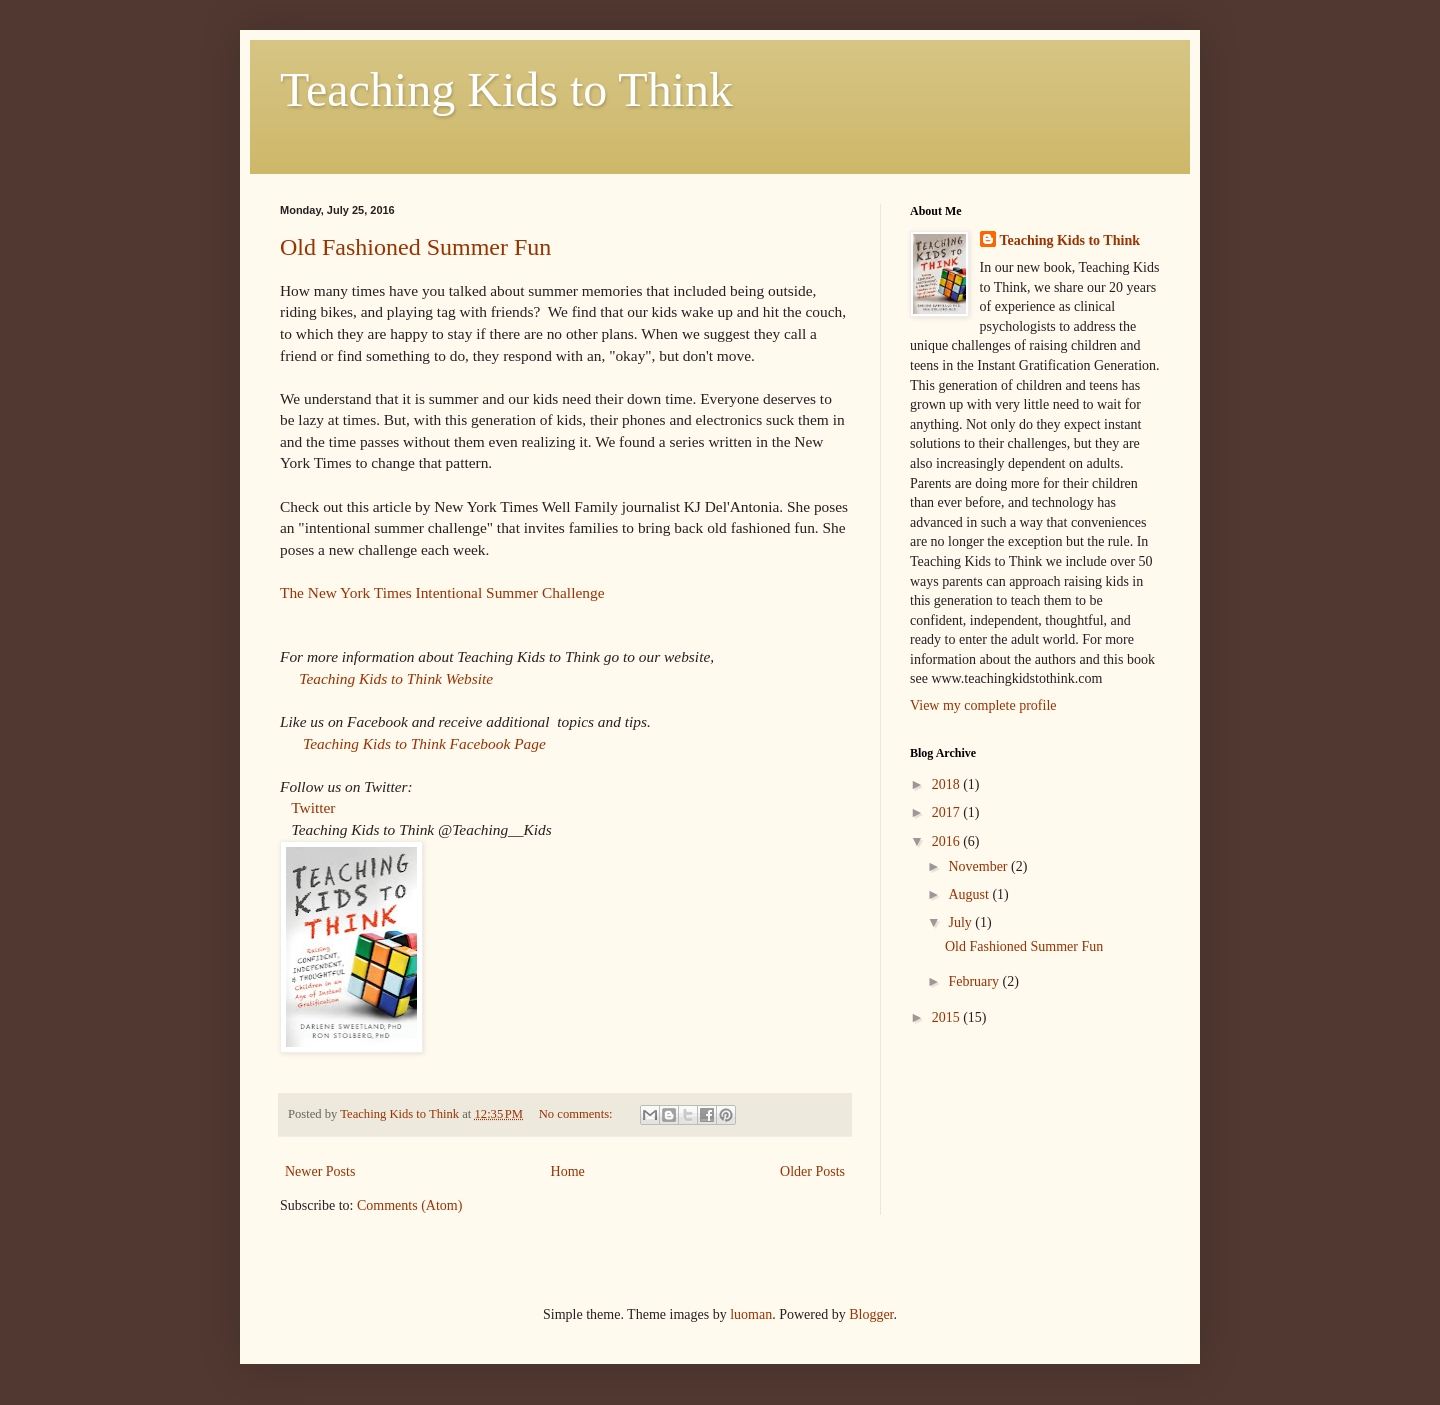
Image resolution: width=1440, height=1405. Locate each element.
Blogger (871, 1314)
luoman (751, 1314)
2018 (948, 784)
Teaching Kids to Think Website (396, 678)
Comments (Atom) (409, 1205)
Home (568, 1171)
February (975, 981)
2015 (948, 1017)
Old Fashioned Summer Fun (415, 247)
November (979, 866)
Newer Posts (320, 1171)
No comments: (577, 1114)
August (970, 894)
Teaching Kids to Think (506, 89)
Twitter (313, 807)
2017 (948, 812)
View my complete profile (983, 705)
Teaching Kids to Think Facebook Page (424, 743)
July (961, 922)
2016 (948, 841)
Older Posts (812, 1171)
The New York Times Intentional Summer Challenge (442, 592)
